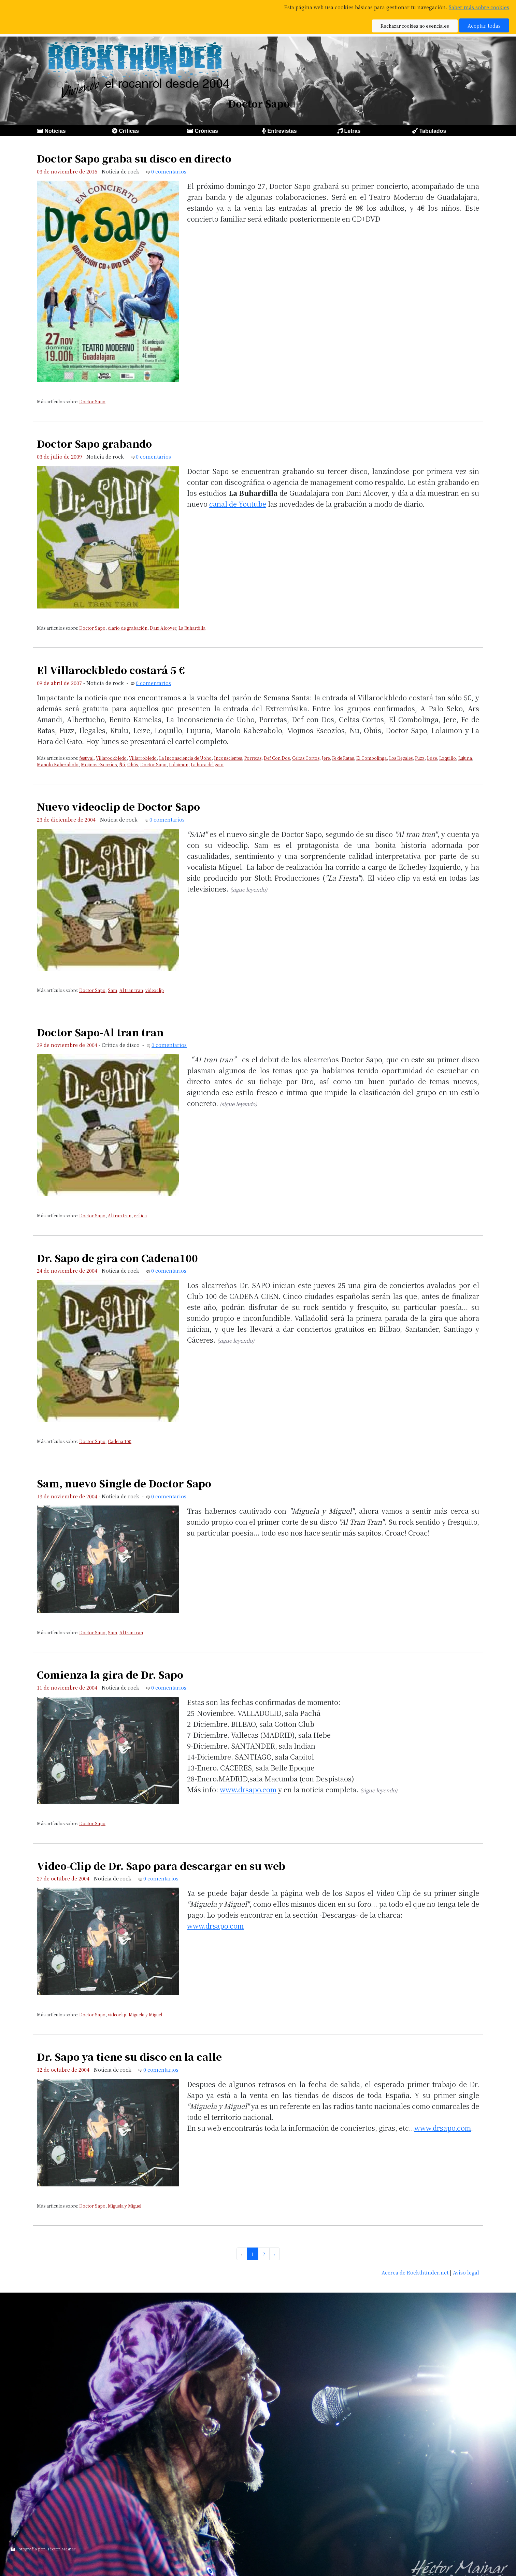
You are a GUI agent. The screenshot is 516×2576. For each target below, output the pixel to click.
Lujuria (465, 758)
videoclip (154, 990)
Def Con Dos (277, 758)
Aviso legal (466, 2272)
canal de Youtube (237, 504)
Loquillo (447, 758)
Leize (432, 758)
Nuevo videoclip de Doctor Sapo (118, 806)
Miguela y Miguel (145, 2014)
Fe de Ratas (343, 758)
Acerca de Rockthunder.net (415, 2272)
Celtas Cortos (305, 758)
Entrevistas (282, 131)
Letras (352, 131)
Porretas (252, 758)
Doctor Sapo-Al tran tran (100, 1032)
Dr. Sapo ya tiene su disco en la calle (129, 2056)
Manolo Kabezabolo (57, 764)
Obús (132, 764)
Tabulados (432, 131)
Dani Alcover (163, 628)
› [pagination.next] (274, 2253)
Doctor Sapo (92, 401)
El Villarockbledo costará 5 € (111, 670)
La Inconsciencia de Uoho (185, 758)
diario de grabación (127, 628)
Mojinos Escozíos (99, 764)
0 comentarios (168, 171)
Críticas (129, 131)
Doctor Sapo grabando (94, 443)
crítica (140, 1215)
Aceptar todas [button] (484, 25)
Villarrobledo (143, 758)
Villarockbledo (111, 758)
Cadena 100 (119, 1441)
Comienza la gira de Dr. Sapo (110, 1674)
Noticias (55, 131)
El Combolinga (371, 758)
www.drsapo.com (248, 1789)
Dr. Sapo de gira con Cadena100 (117, 1258)
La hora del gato (207, 764)
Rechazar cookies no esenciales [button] (415, 26)
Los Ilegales (401, 758)
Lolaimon (178, 764)
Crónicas (206, 131)
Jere (326, 758)
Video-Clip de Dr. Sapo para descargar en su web (161, 1866)
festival (86, 758)
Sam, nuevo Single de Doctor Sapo (124, 1483)
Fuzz (420, 758)
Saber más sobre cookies (479, 7)
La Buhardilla (191, 628)
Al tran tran (131, 990)
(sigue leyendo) (248, 889)
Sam (112, 990)
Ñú (122, 764)
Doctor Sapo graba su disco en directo (134, 158)
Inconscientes (228, 758)
